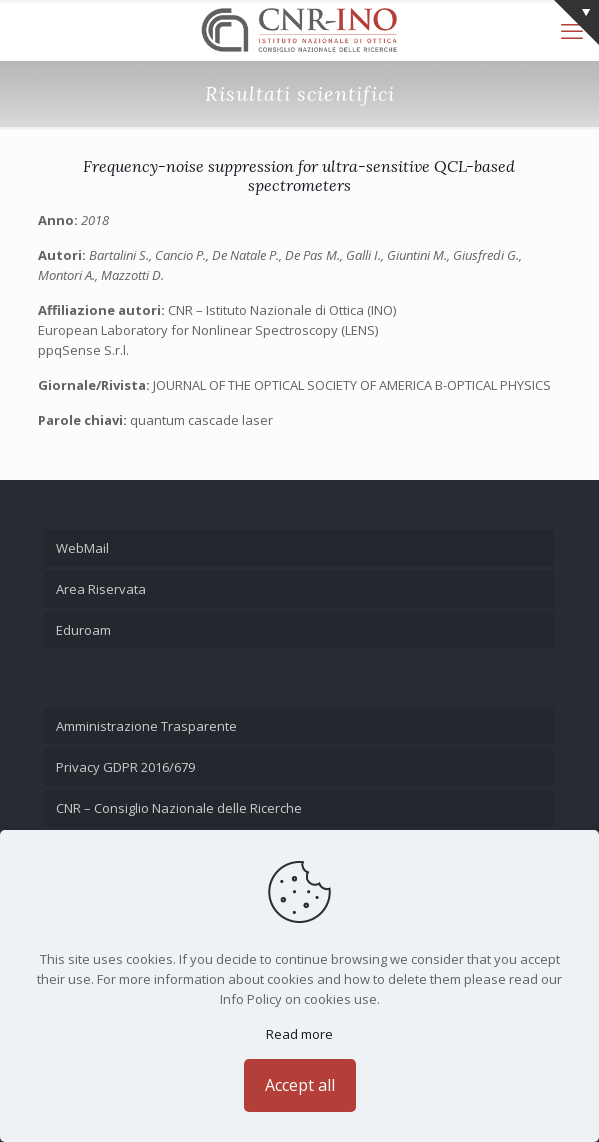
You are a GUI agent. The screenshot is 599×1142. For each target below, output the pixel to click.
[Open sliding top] (576, 22)
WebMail (82, 548)
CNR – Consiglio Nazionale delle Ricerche (179, 808)
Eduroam (83, 630)
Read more (299, 1034)
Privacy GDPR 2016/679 (125, 767)
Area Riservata (101, 589)
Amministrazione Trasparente (146, 726)
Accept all (300, 1085)
